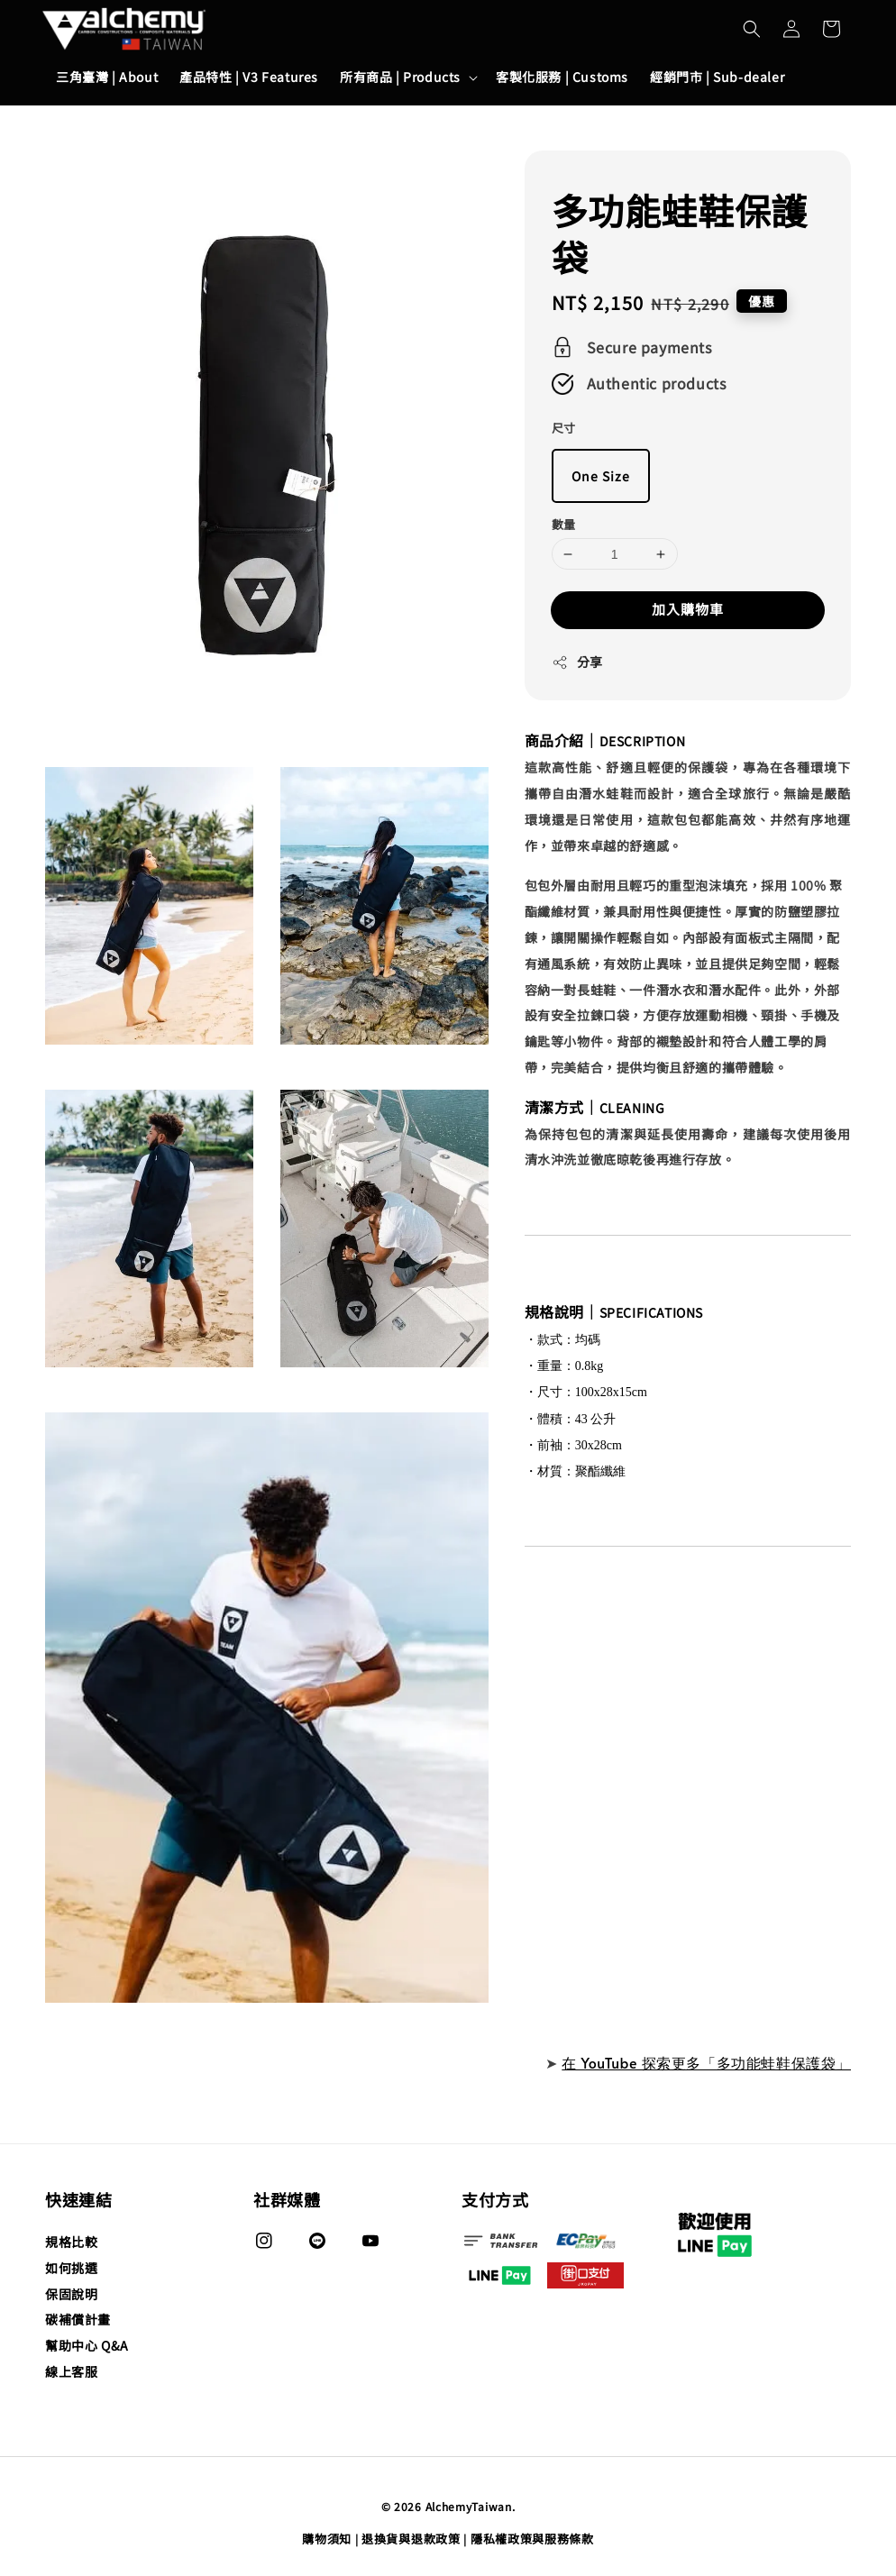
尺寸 (564, 427)
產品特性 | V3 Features (248, 77)
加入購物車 (688, 608)
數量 (564, 524)
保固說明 (71, 2294)
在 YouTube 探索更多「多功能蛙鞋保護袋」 (706, 2062)
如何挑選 (71, 2268)
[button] (752, 29)
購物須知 (327, 2538)
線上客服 (71, 2371)
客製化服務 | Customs (562, 77)
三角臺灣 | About (107, 77)
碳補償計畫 (78, 2319)
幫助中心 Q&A (87, 2345)
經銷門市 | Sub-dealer (717, 77)
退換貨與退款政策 (411, 2538)
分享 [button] (577, 662)
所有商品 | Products (400, 77)
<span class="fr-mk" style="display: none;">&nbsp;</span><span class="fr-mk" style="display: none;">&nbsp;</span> (688, 1826)
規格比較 (71, 2242)
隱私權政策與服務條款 (532, 2538)
